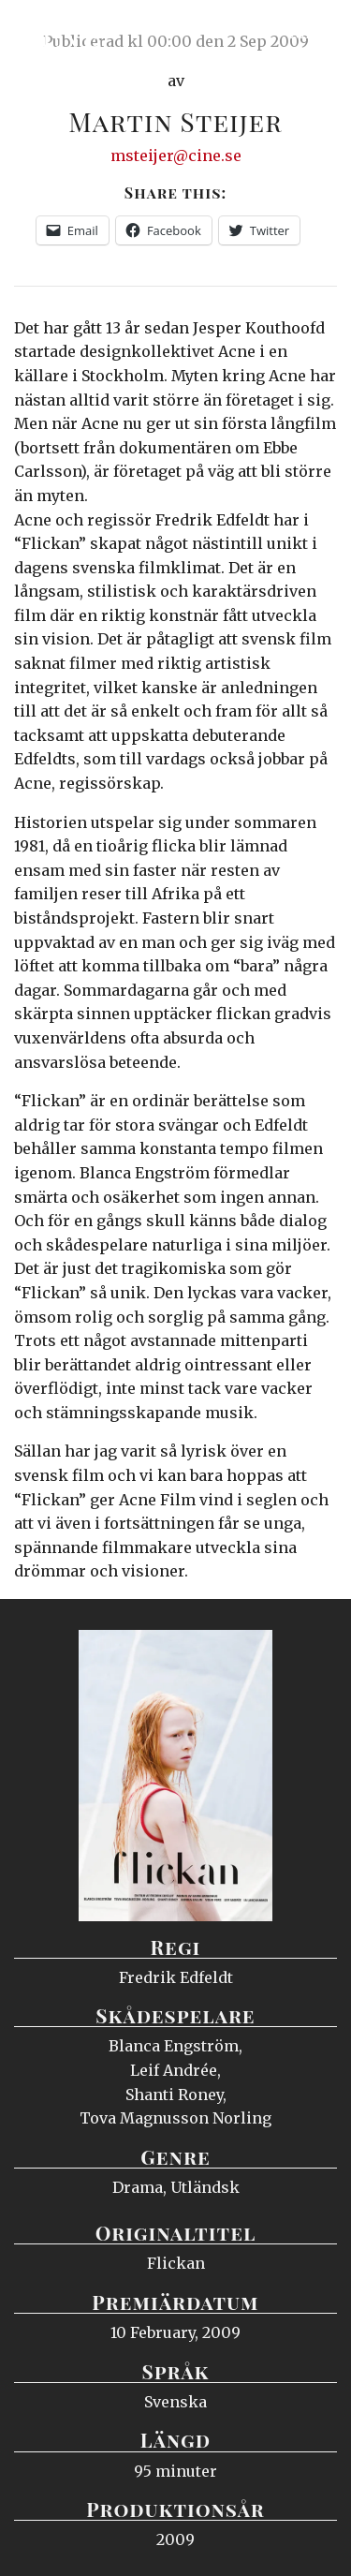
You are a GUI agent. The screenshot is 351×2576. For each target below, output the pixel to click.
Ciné (60, 32)
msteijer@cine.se (175, 155)
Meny (313, 32)
